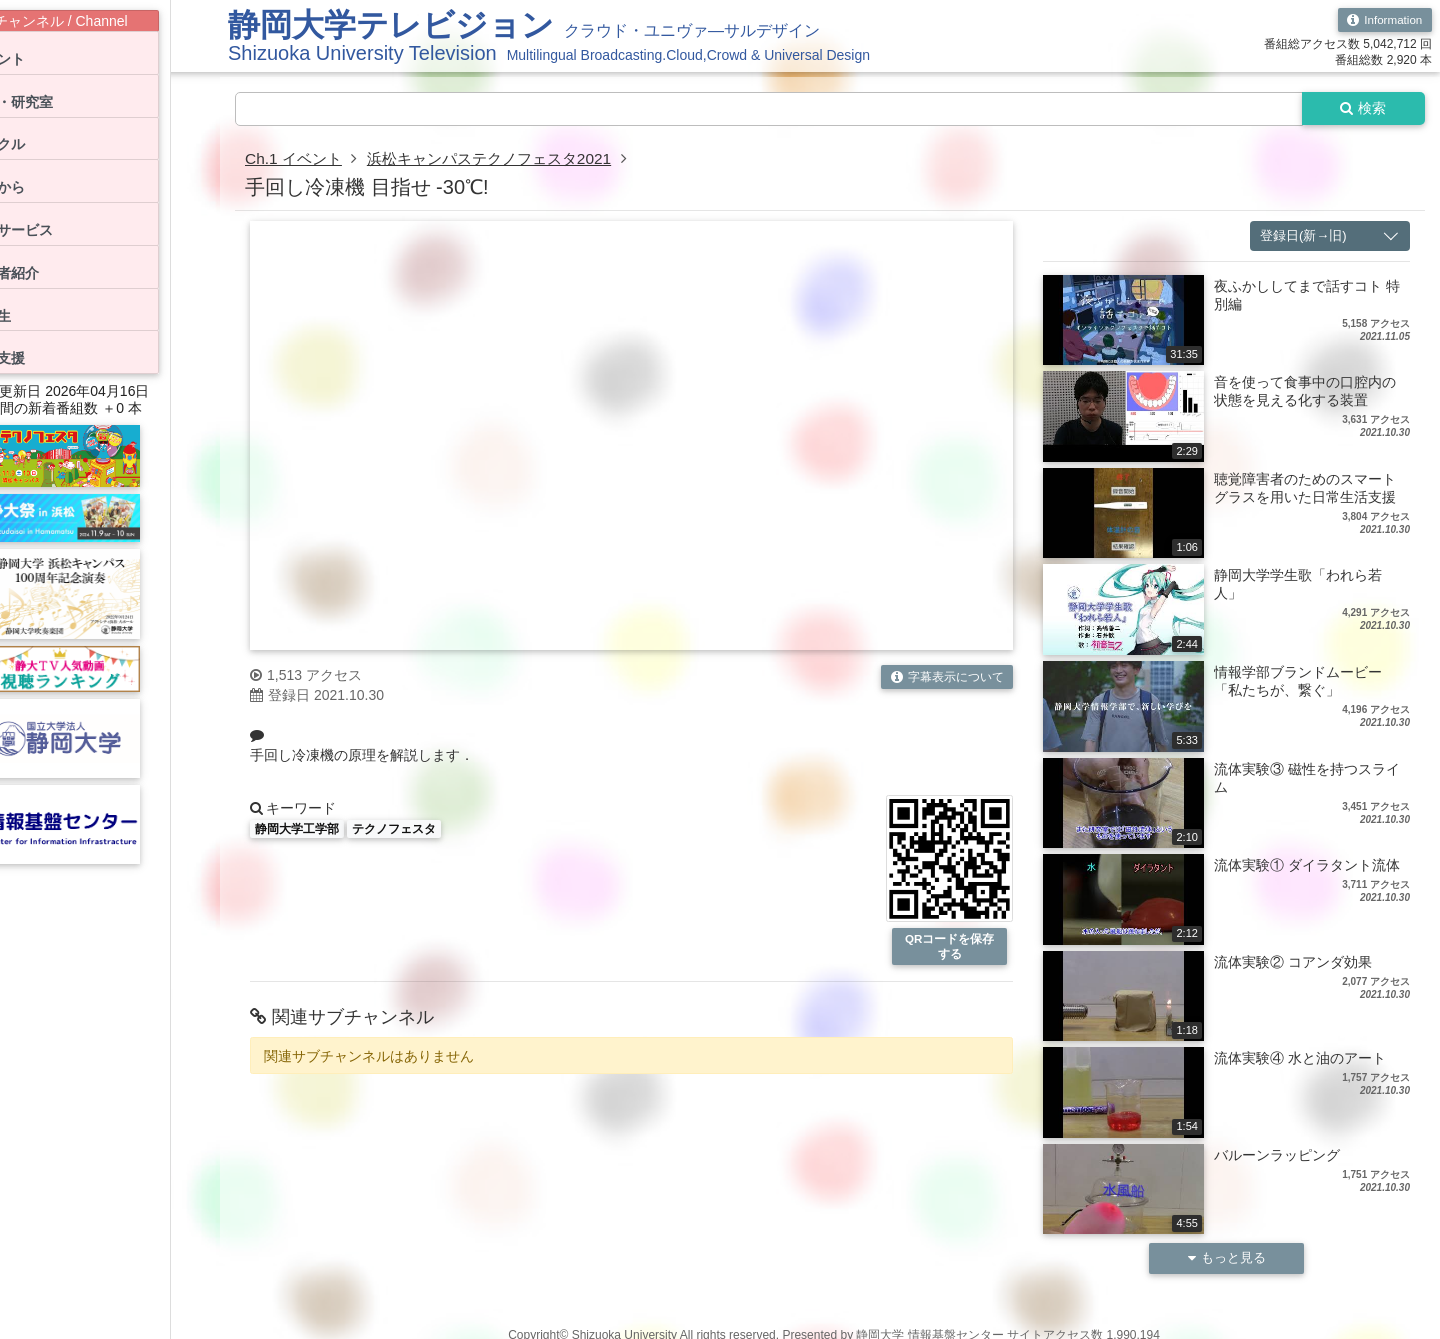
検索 (1362, 109)
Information (1383, 20)
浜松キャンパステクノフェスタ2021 (502, 159)
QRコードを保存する (950, 948)
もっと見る (1227, 1259)
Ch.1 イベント (296, 159)
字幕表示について (946, 678)
